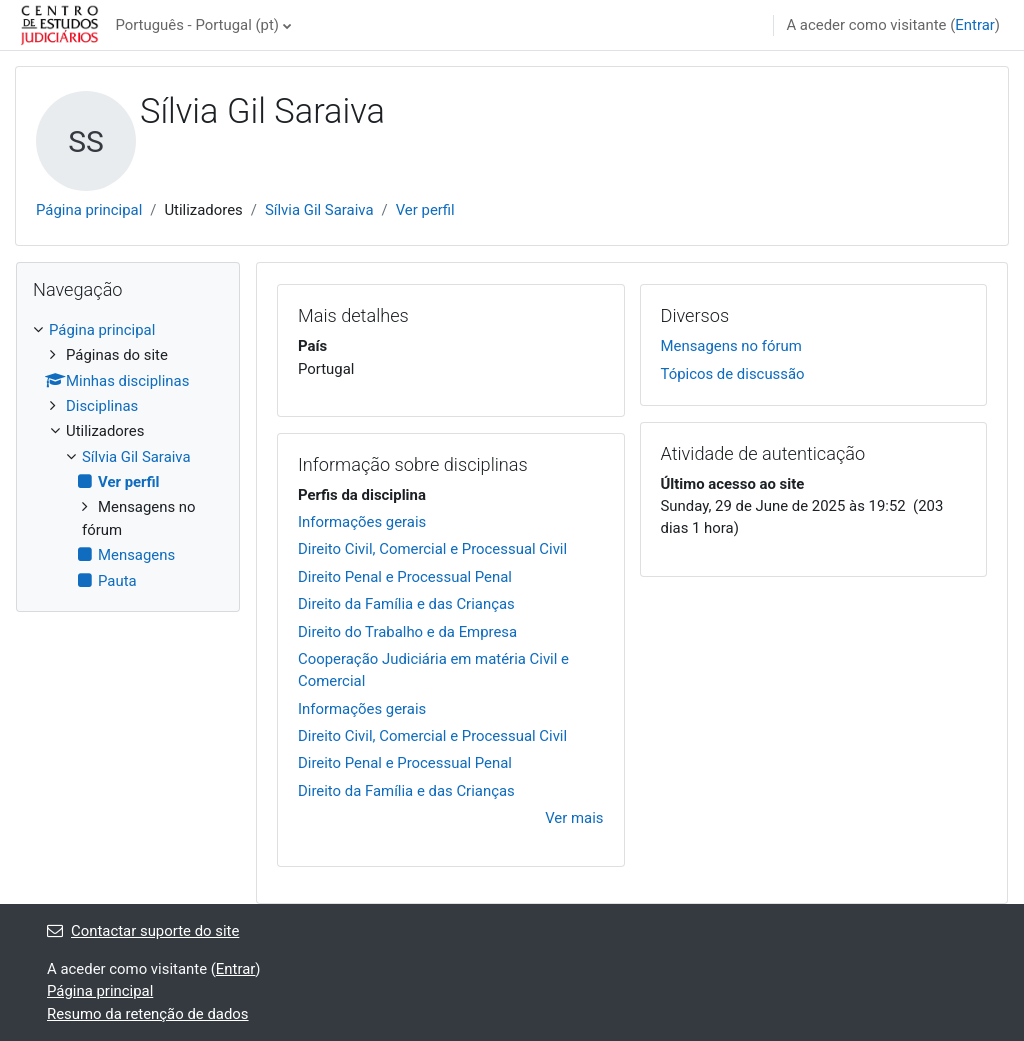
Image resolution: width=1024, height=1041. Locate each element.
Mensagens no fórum (731, 346)
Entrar (975, 25)
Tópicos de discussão (733, 374)
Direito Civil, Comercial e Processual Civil (432, 549)
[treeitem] (128, 455)
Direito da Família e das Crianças (406, 604)
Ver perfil (425, 210)
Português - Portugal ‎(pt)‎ (197, 25)
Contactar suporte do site (143, 931)
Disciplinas (102, 406)
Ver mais (574, 818)
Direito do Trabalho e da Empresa (407, 632)
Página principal (89, 210)
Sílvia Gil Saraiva (319, 210)
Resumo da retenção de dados (148, 1014)
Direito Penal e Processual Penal (405, 577)
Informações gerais (362, 522)
